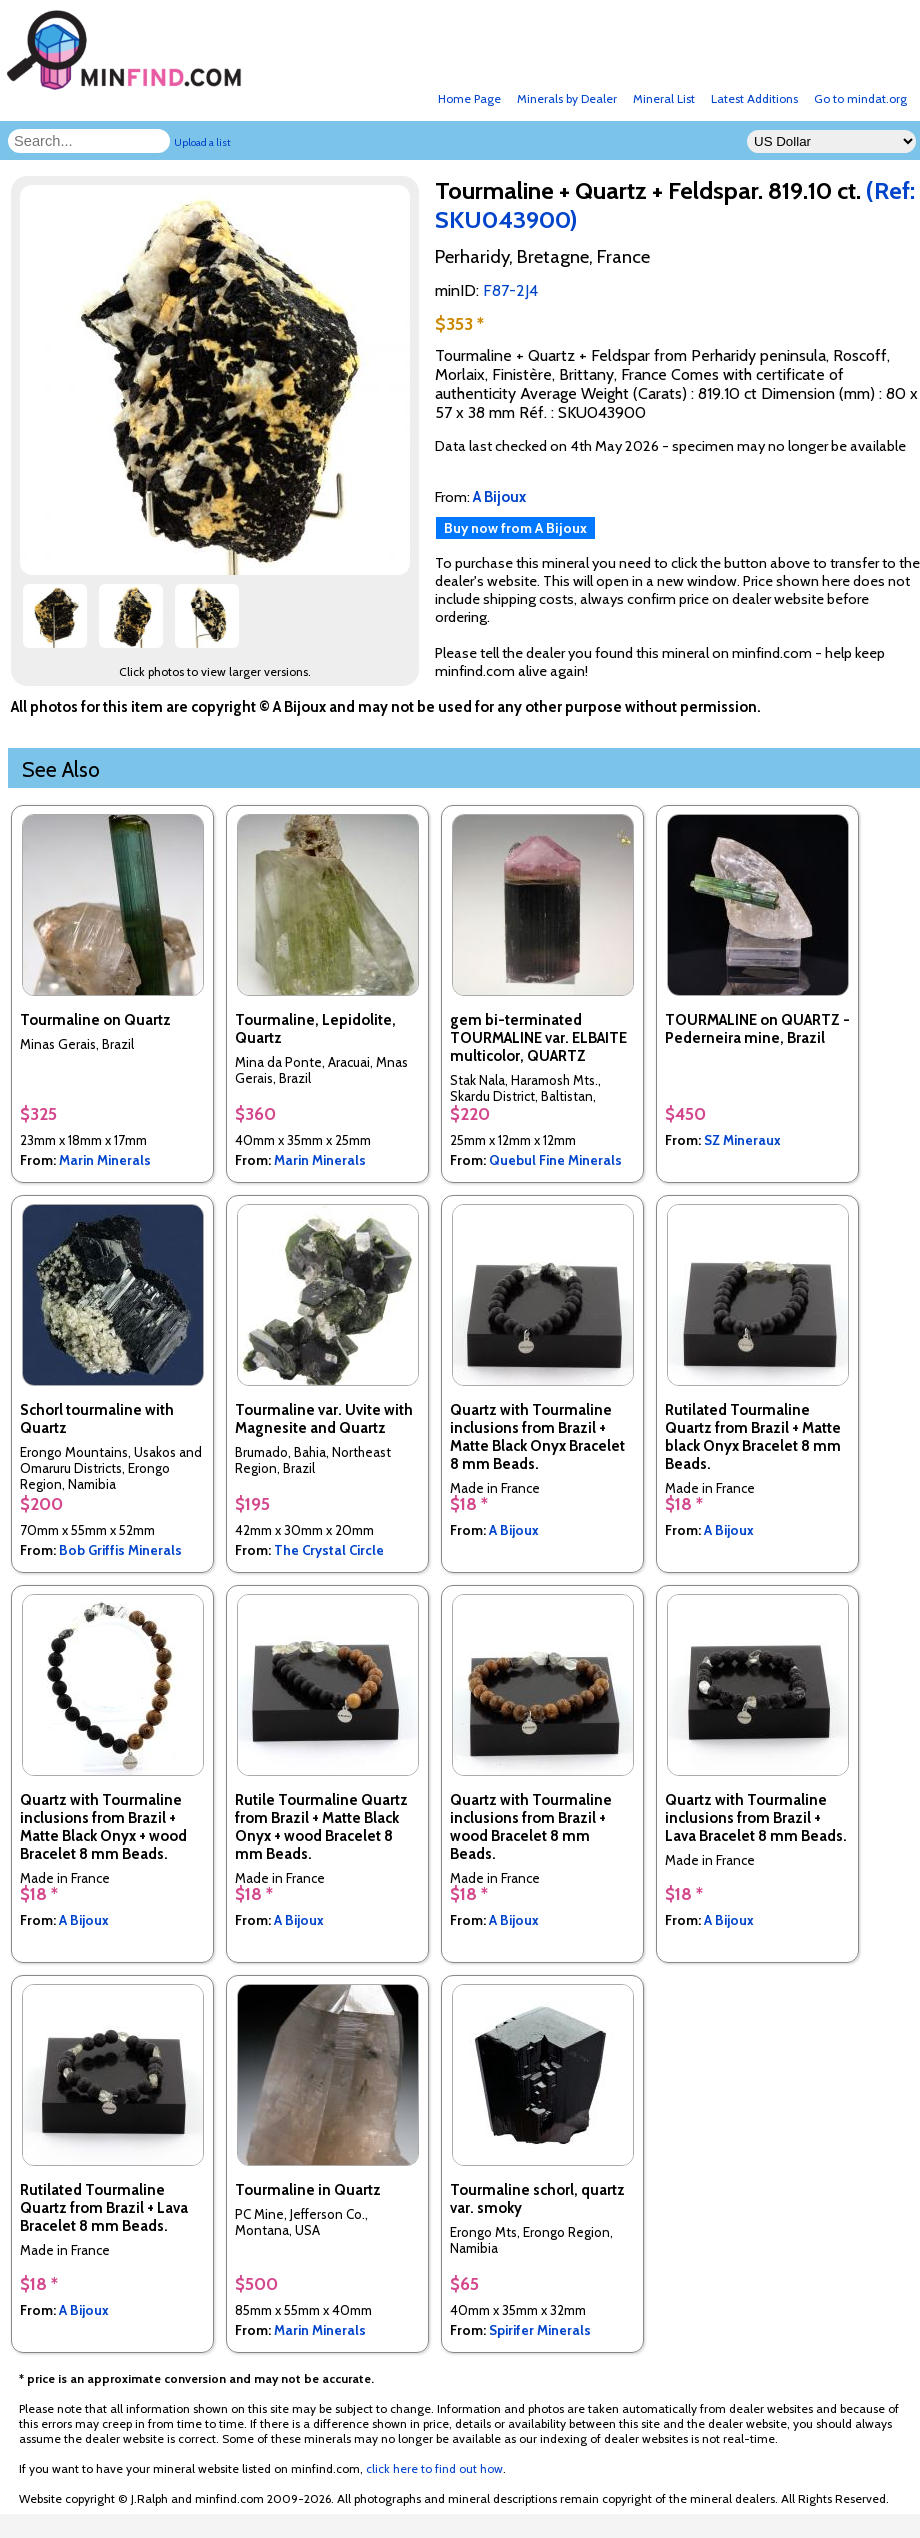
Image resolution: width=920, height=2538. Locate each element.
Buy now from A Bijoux (515, 528)
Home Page (469, 98)
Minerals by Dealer (567, 98)
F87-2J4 (510, 290)
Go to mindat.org (860, 98)
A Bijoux (514, 1530)
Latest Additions (754, 98)
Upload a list (202, 142)
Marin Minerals (105, 1160)
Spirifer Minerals (540, 2330)
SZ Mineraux (742, 1140)
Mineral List (664, 98)
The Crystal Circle (329, 1550)
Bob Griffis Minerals (120, 1550)
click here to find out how (434, 2468)
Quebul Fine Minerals (555, 1160)
